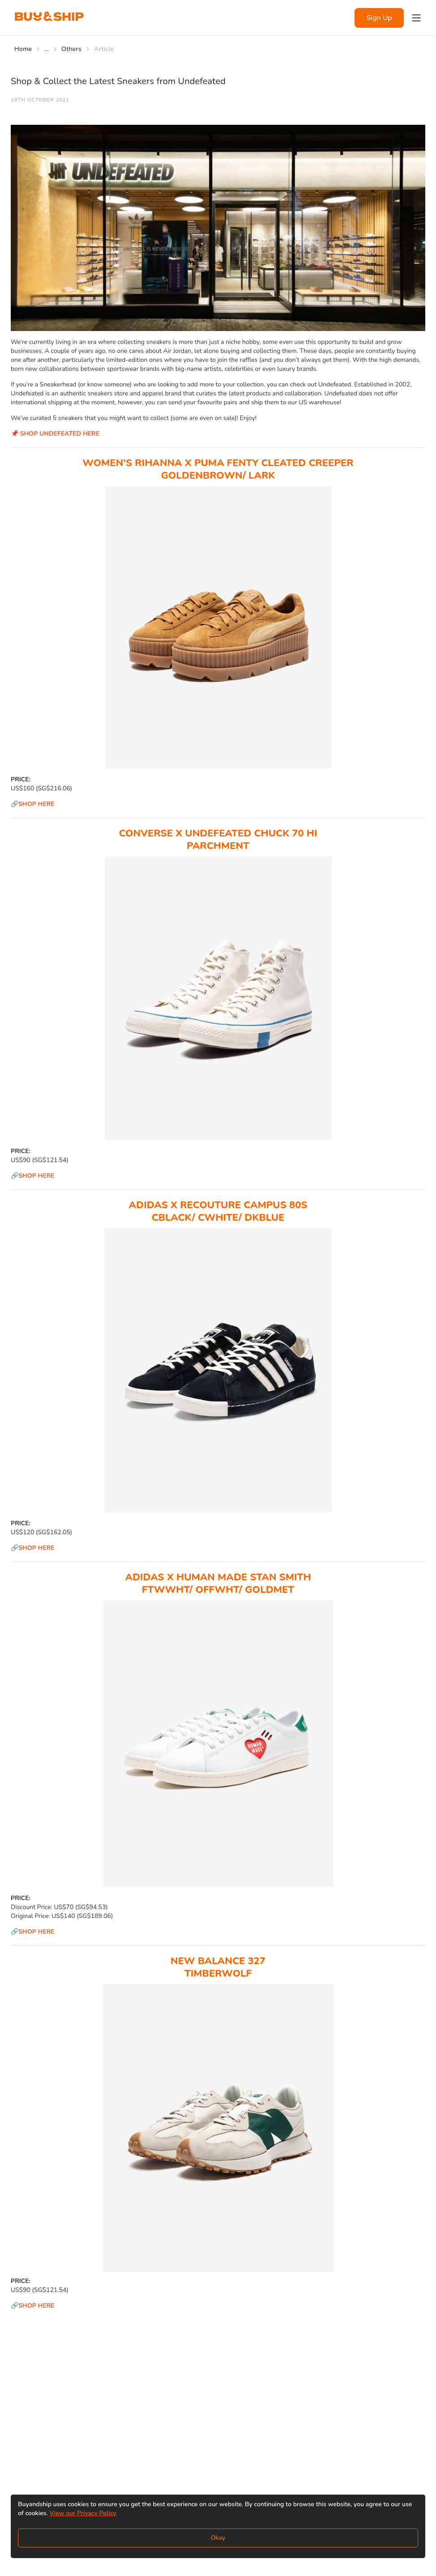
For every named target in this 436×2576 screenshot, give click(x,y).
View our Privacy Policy (82, 2513)
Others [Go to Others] (71, 49)
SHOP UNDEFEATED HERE (59, 433)
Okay (218, 2538)
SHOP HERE (36, 804)
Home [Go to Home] (23, 49)
